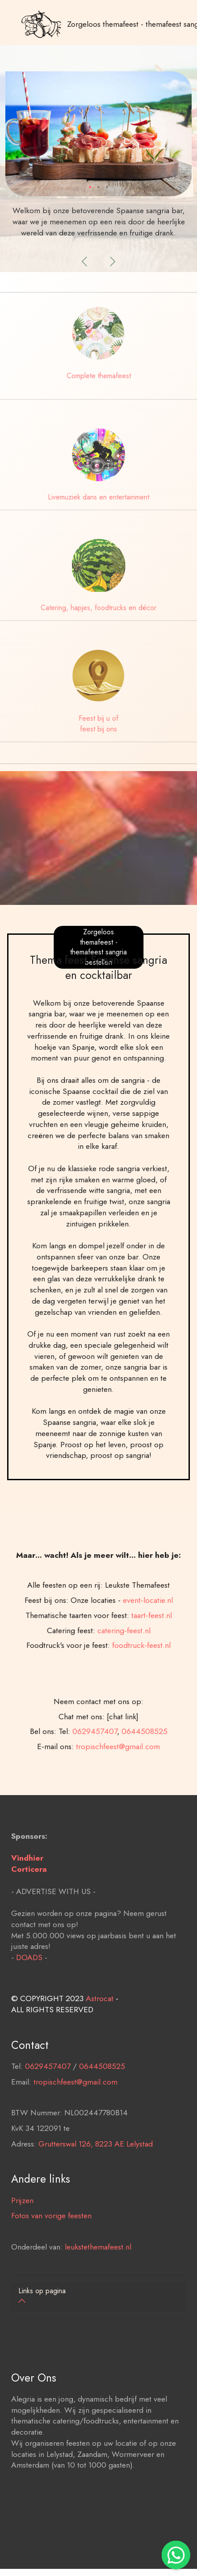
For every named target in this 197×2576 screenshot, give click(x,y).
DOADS (29, 2022)
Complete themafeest (99, 376)
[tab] (98, 2297)
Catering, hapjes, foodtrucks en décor (98, 608)
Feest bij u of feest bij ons (98, 723)
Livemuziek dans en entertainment (98, 497)
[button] (85, 261)
